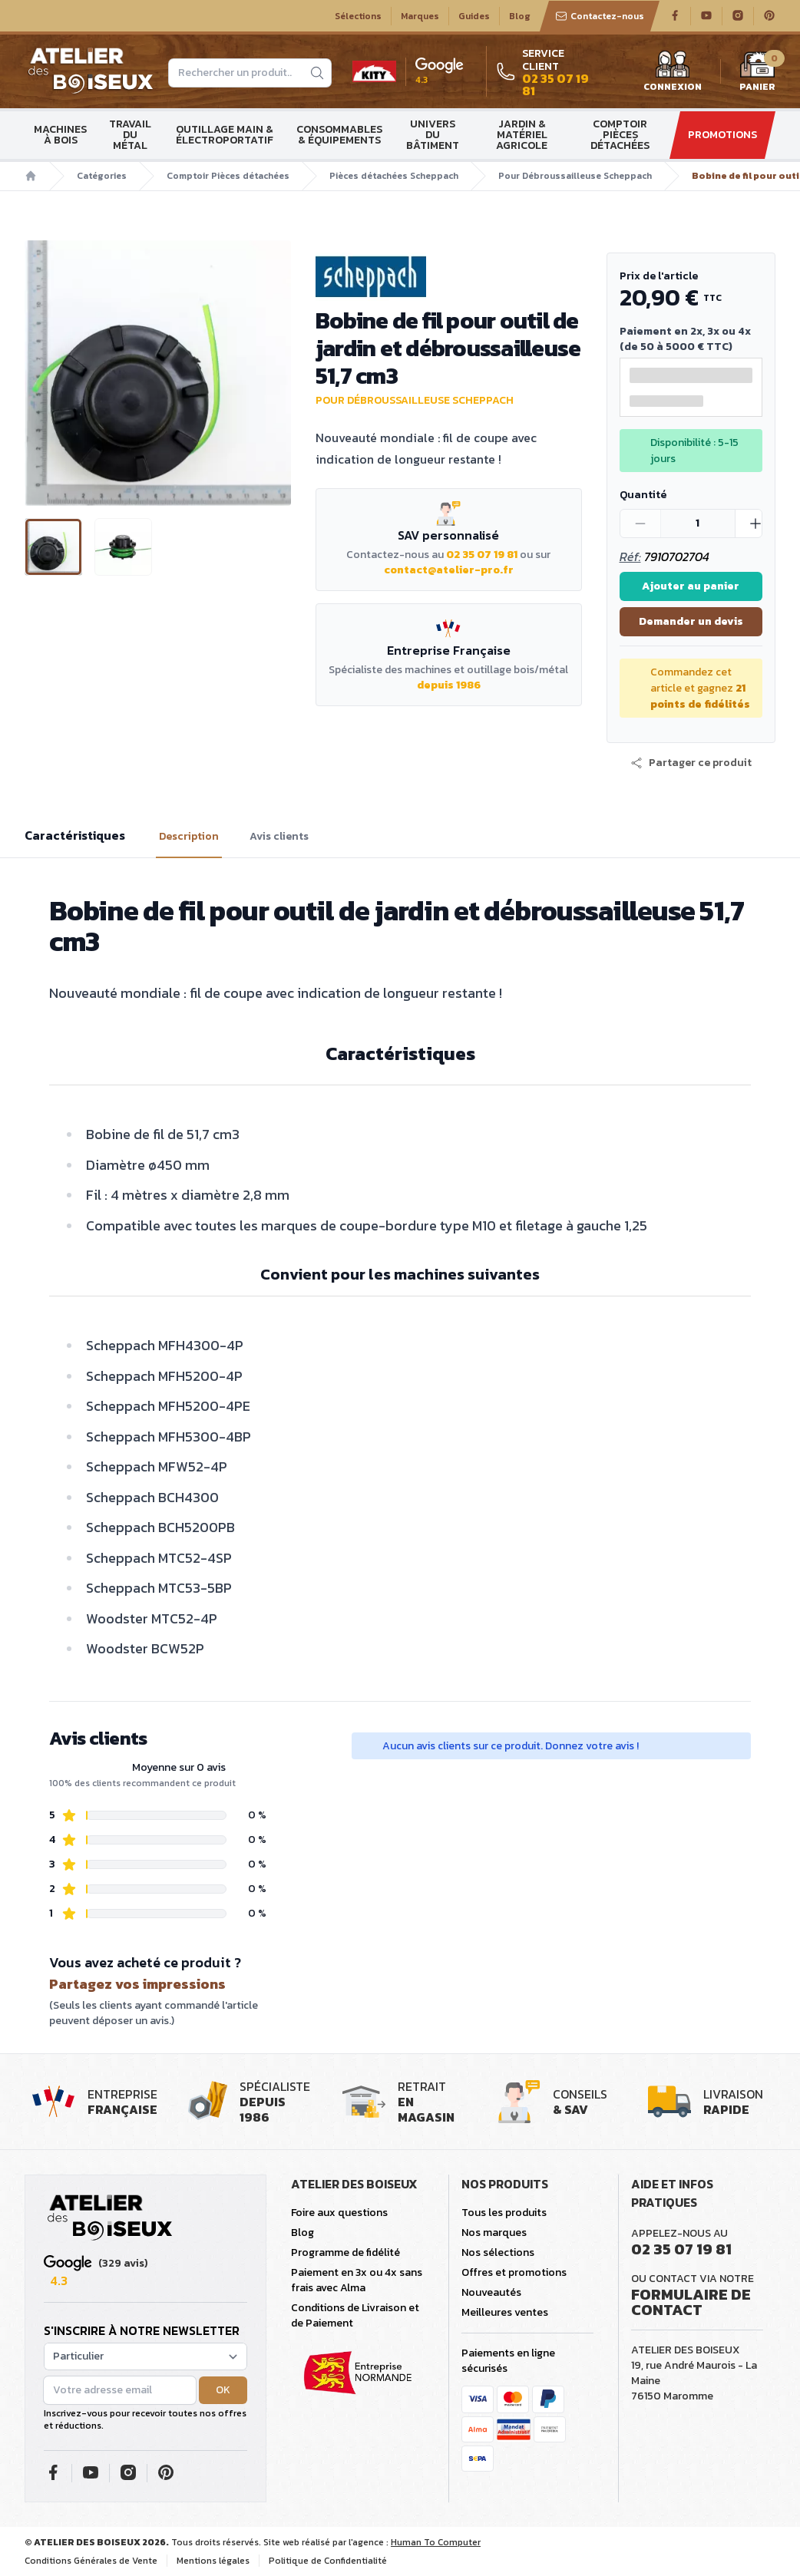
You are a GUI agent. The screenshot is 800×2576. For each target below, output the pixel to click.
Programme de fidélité (345, 2252)
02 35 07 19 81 (481, 555)
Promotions (722, 135)
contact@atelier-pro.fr (449, 570)
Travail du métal (130, 135)
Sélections (358, 16)
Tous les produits (504, 2212)
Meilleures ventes (504, 2312)
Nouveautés (491, 2292)
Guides (474, 16)
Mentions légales (213, 2561)
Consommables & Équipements (339, 134)
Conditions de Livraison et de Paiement (355, 2315)
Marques (420, 16)
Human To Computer (436, 2542)
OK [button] (223, 2390)
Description (189, 836)
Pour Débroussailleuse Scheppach (575, 176)
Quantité (643, 495)
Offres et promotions (514, 2272)
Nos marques (494, 2232)
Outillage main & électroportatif (224, 134)
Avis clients (279, 836)
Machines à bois (60, 134)
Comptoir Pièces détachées (620, 135)
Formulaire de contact (691, 2302)
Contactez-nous (599, 16)
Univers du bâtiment (432, 135)
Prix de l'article (659, 276)
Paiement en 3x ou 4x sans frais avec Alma (356, 2280)
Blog (520, 16)
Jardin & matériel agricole (521, 135)
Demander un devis (691, 621)
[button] (691, 763)
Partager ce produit (691, 763)
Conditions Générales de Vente (91, 2561)
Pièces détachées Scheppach (393, 176)
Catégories (102, 176)
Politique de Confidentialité (328, 2561)
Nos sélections (497, 2252)
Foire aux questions (339, 2212)
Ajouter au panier (690, 586)
